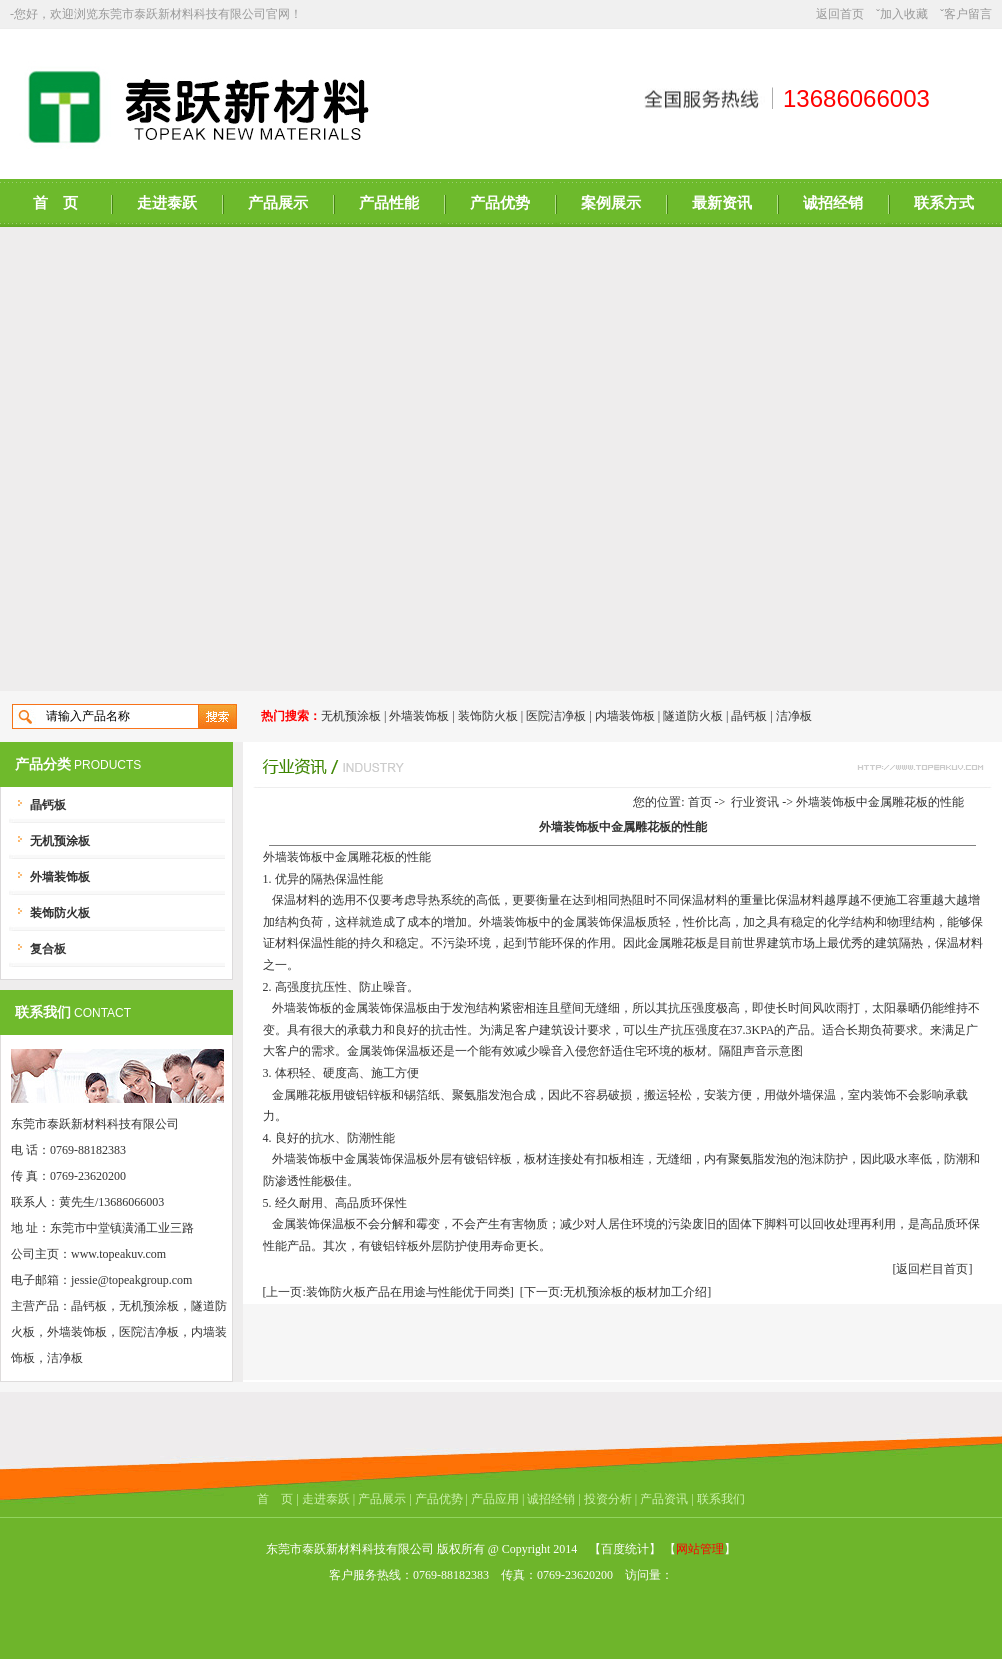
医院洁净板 (556, 716)
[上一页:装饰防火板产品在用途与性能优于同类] (388, 1292)
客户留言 (968, 14)
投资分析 (608, 1499)
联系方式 (944, 203)
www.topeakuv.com (118, 1254)
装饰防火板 (488, 716)
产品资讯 (664, 1499)
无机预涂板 (351, 716)
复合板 (48, 949)
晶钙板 (749, 716)
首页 (700, 802)
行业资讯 (755, 802)
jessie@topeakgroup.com (131, 1280)
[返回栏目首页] (933, 1269)
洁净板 (794, 716)
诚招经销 (833, 203)
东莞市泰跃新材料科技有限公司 (182, 14)
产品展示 (278, 203)
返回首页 (840, 14)
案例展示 (611, 203)
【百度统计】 (625, 1549)
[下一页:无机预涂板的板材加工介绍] (615, 1292)
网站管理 (700, 1549)
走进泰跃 (167, 203)
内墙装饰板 (625, 716)
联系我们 (721, 1499)
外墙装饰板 (419, 716)
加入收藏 (904, 14)
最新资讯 (722, 203)
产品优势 (500, 203)
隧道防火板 (693, 716)
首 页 (55, 203)
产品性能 (389, 203)
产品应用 (495, 1499)
